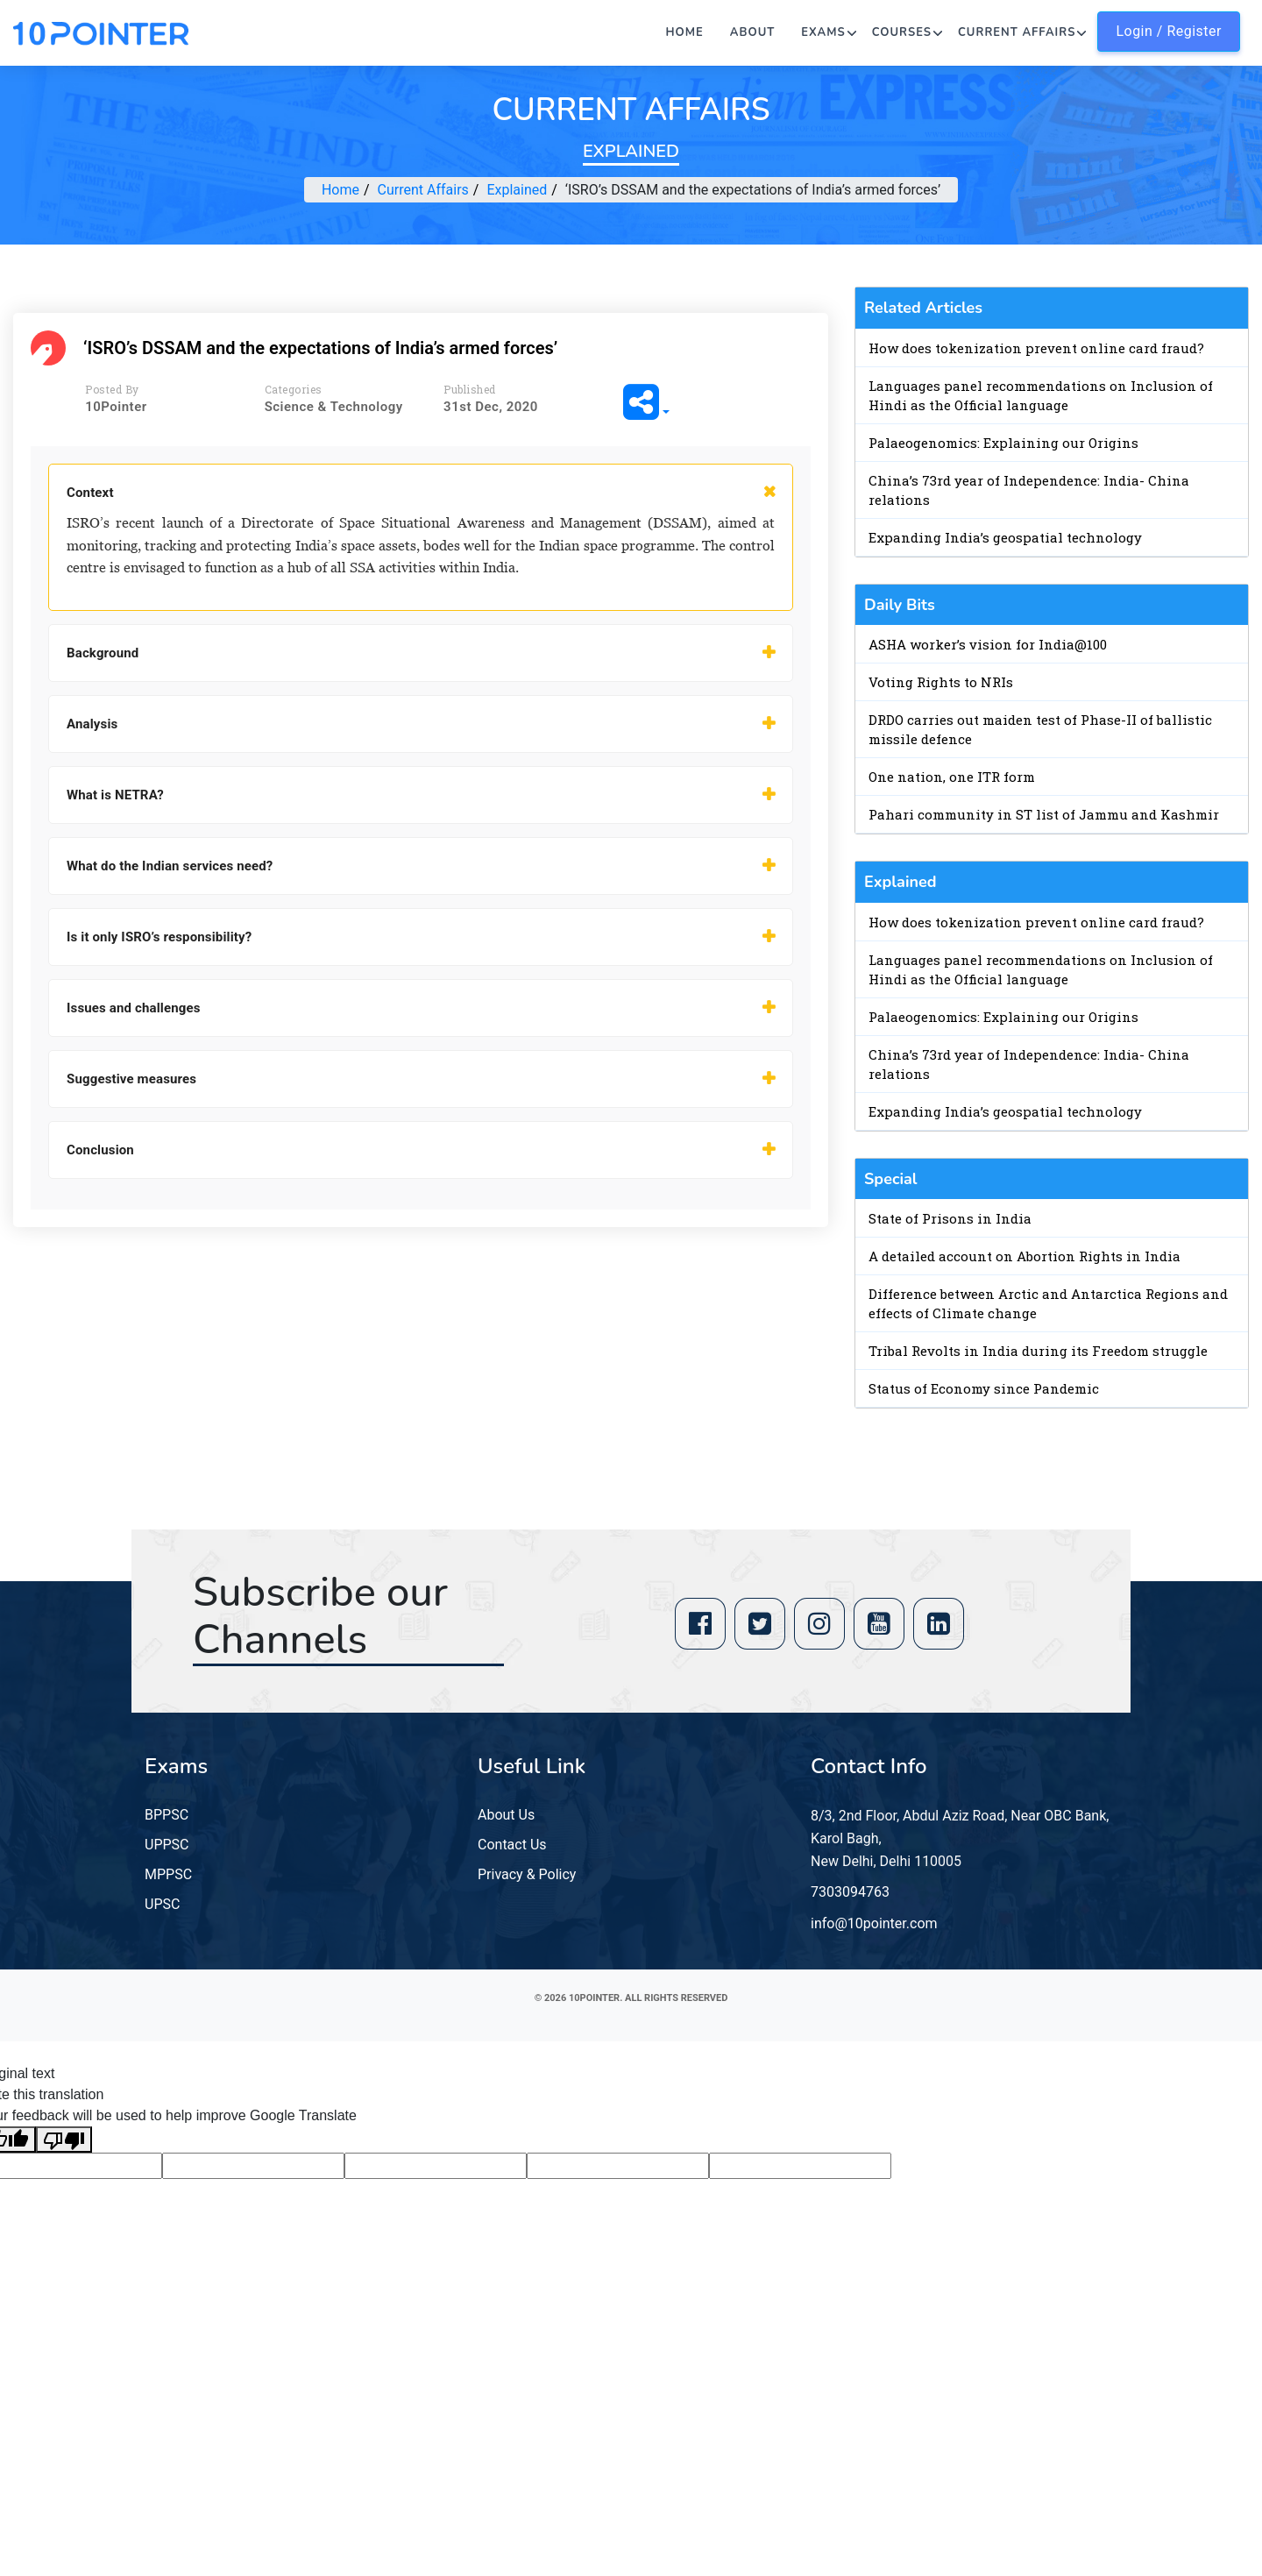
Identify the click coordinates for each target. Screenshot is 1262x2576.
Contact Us (512, 1844)
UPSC (162, 1904)
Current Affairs (1016, 32)
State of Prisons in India (950, 1218)
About (753, 32)
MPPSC (168, 1874)
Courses (902, 32)
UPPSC (166, 1844)
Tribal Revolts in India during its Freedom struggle (1038, 1350)
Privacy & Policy (527, 1874)
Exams (823, 32)
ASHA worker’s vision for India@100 (988, 644)
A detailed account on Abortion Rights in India (1024, 1256)
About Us (506, 1814)
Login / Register (1169, 31)
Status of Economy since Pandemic (984, 1388)
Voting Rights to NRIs (941, 682)
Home (685, 32)
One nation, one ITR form (952, 776)
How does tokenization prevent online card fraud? (1036, 348)
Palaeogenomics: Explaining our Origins (1003, 442)
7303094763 (850, 1892)
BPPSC (166, 1814)
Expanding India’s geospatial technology (1005, 537)
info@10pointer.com (874, 1923)
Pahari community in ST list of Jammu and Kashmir (1044, 814)
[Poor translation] (64, 2140)
